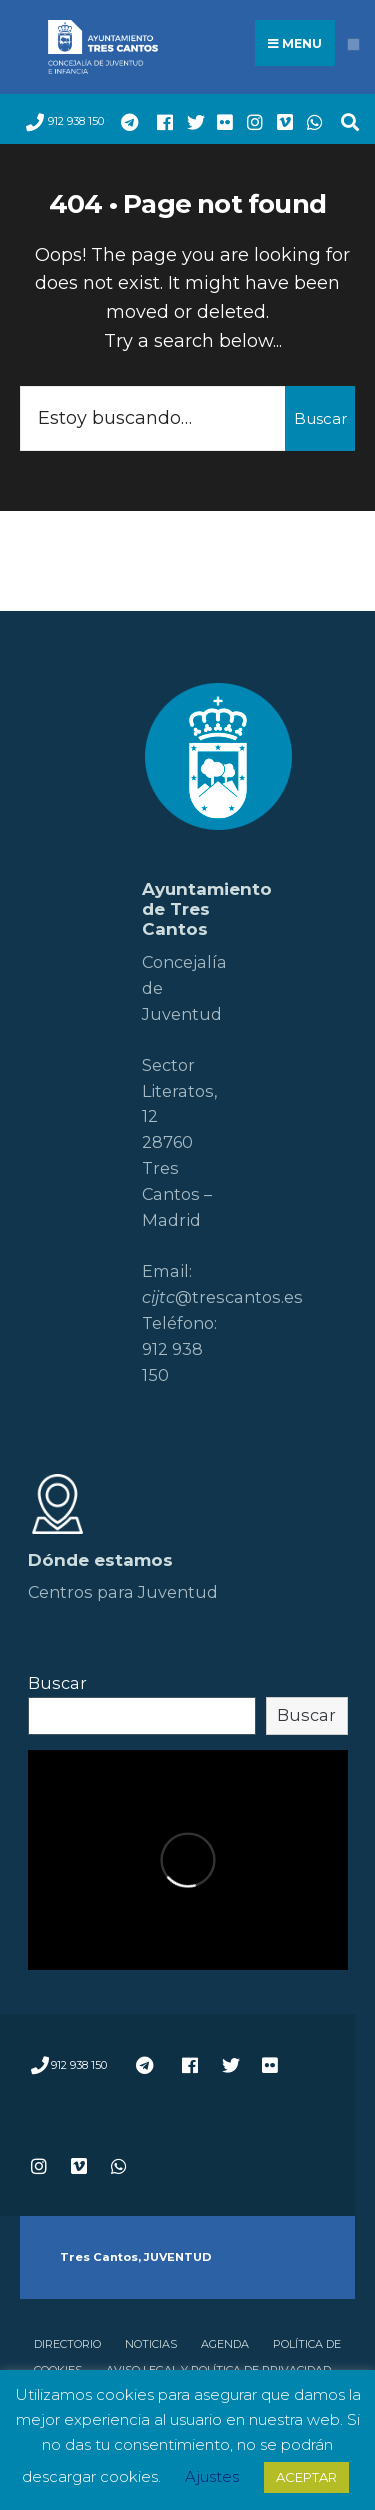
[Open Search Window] (345, 119)
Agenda (225, 2344)
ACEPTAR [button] (306, 2477)
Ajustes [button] (212, 2476)
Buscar (320, 418)
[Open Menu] (353, 44)
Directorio (67, 2344)
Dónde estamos (100, 1560)
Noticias (151, 2344)
